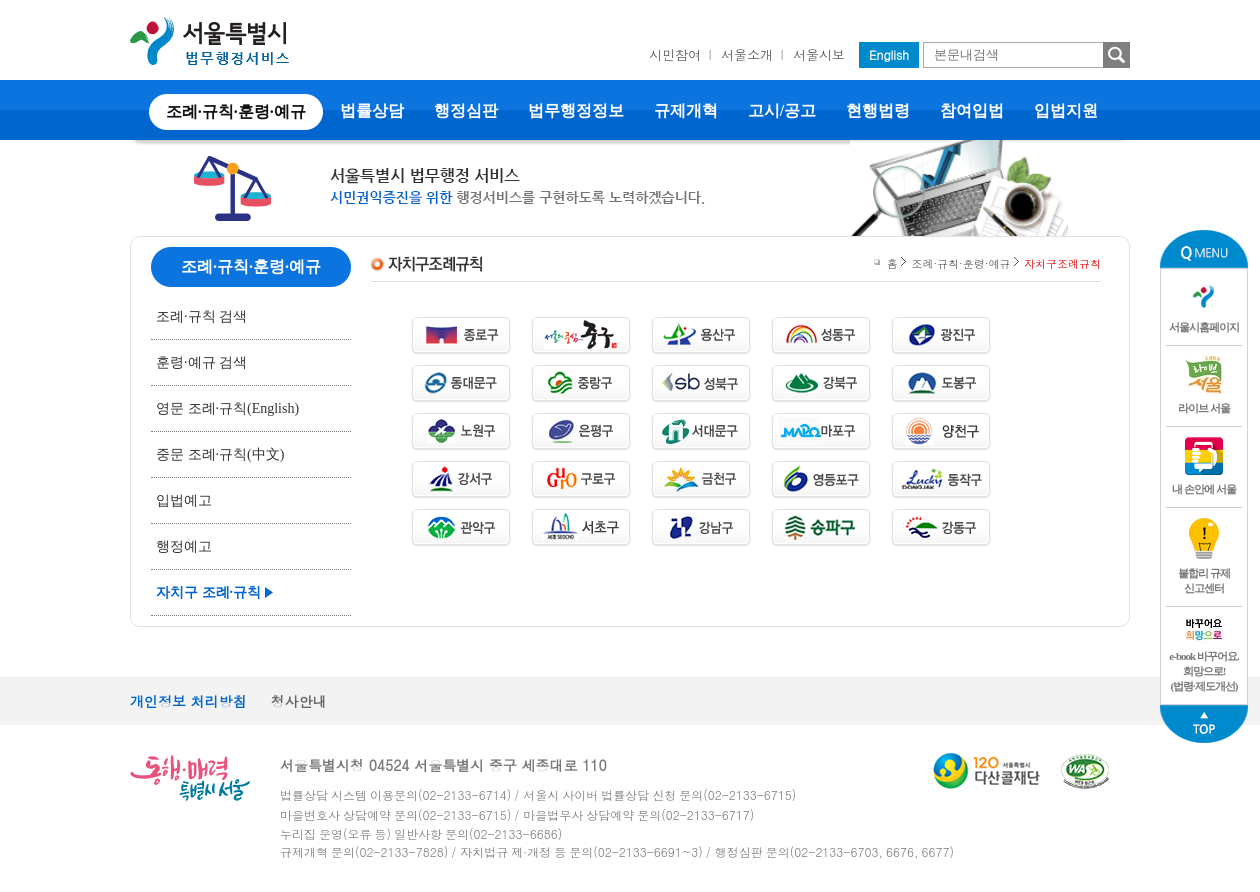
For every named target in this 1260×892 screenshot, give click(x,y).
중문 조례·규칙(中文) (220, 454)
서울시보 (819, 54)
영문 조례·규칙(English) (227, 408)
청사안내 (299, 701)
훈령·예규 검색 (201, 362)
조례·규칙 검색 (201, 316)
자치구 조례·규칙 (208, 592)
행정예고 (184, 546)
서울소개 (747, 54)
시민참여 (675, 54)
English (889, 54)
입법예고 (184, 500)
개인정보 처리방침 (188, 701)
